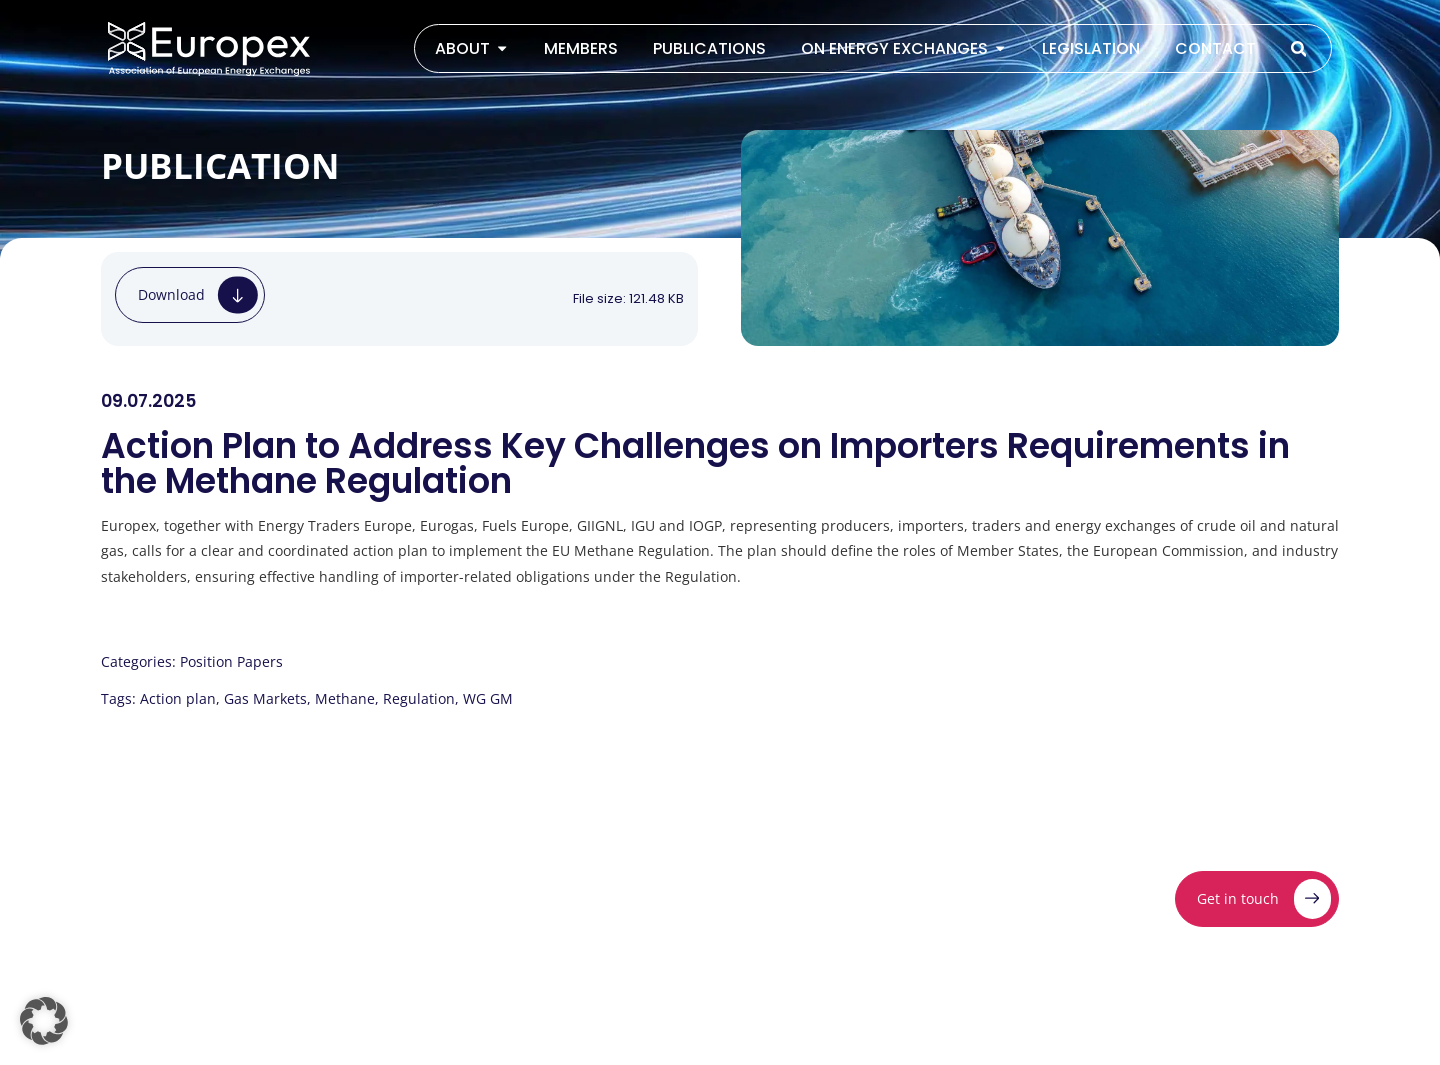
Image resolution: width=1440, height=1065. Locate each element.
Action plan (178, 698)
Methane (345, 698)
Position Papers (231, 661)
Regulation (419, 698)
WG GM (488, 698)
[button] (44, 1021)
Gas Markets (265, 698)
